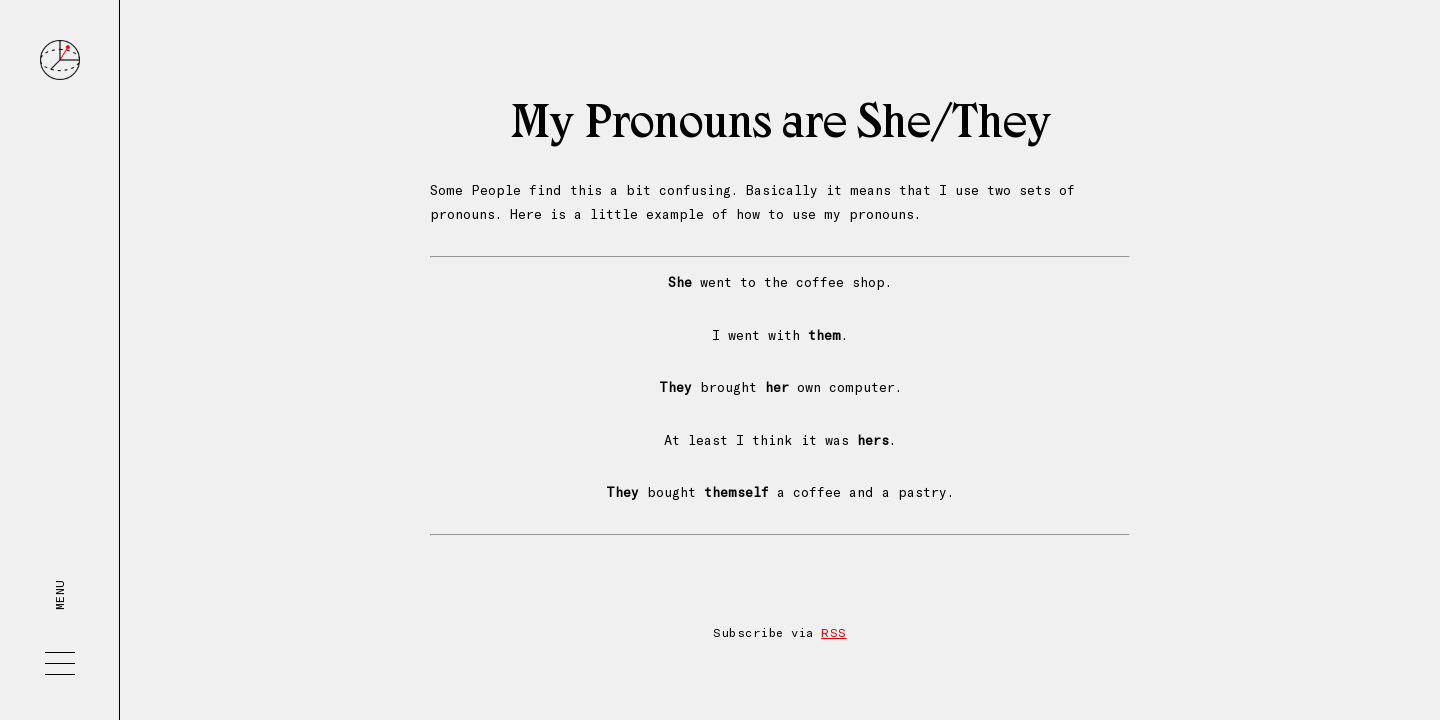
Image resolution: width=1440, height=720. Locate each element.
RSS (833, 632)
